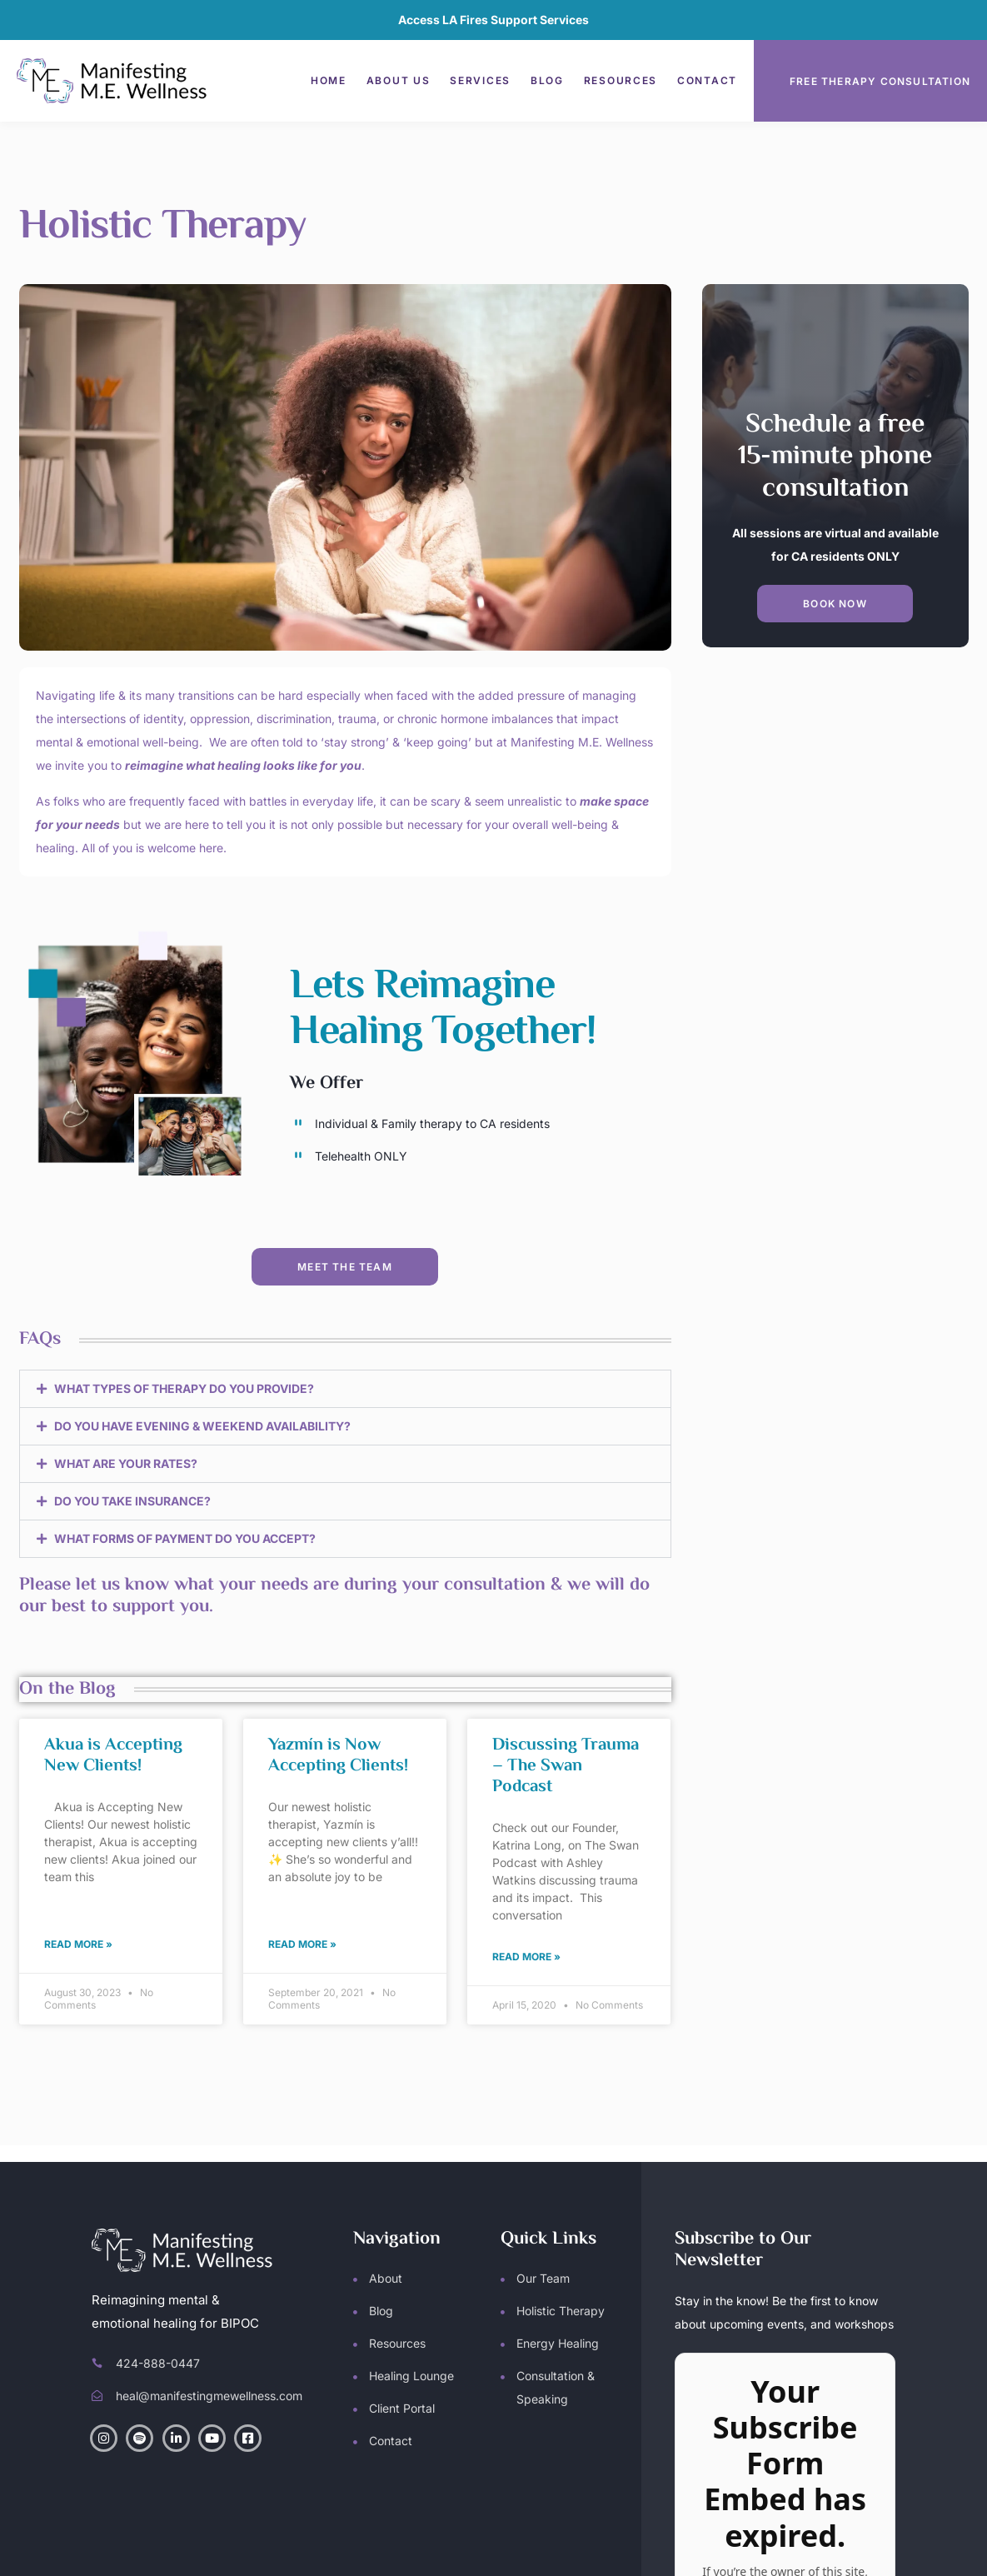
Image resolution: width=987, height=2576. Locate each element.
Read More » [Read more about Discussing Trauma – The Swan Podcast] (526, 1956)
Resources (620, 80)
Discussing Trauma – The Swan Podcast (565, 1766)
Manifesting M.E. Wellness (268, 2547)
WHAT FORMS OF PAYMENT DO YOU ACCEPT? (185, 1538)
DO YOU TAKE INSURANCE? (132, 1501)
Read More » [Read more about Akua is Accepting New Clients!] (78, 1944)
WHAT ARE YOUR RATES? (125, 1463)
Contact (707, 80)
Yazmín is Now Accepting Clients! (338, 1756)
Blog (547, 80)
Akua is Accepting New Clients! (113, 1756)
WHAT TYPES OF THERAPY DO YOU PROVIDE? (184, 1388)
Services (480, 80)
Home (328, 80)
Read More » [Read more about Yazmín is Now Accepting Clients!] (302, 1944)
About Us (398, 80)
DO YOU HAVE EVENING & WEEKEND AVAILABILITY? (202, 1426)
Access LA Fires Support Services (493, 19)
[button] (345, 1388)
